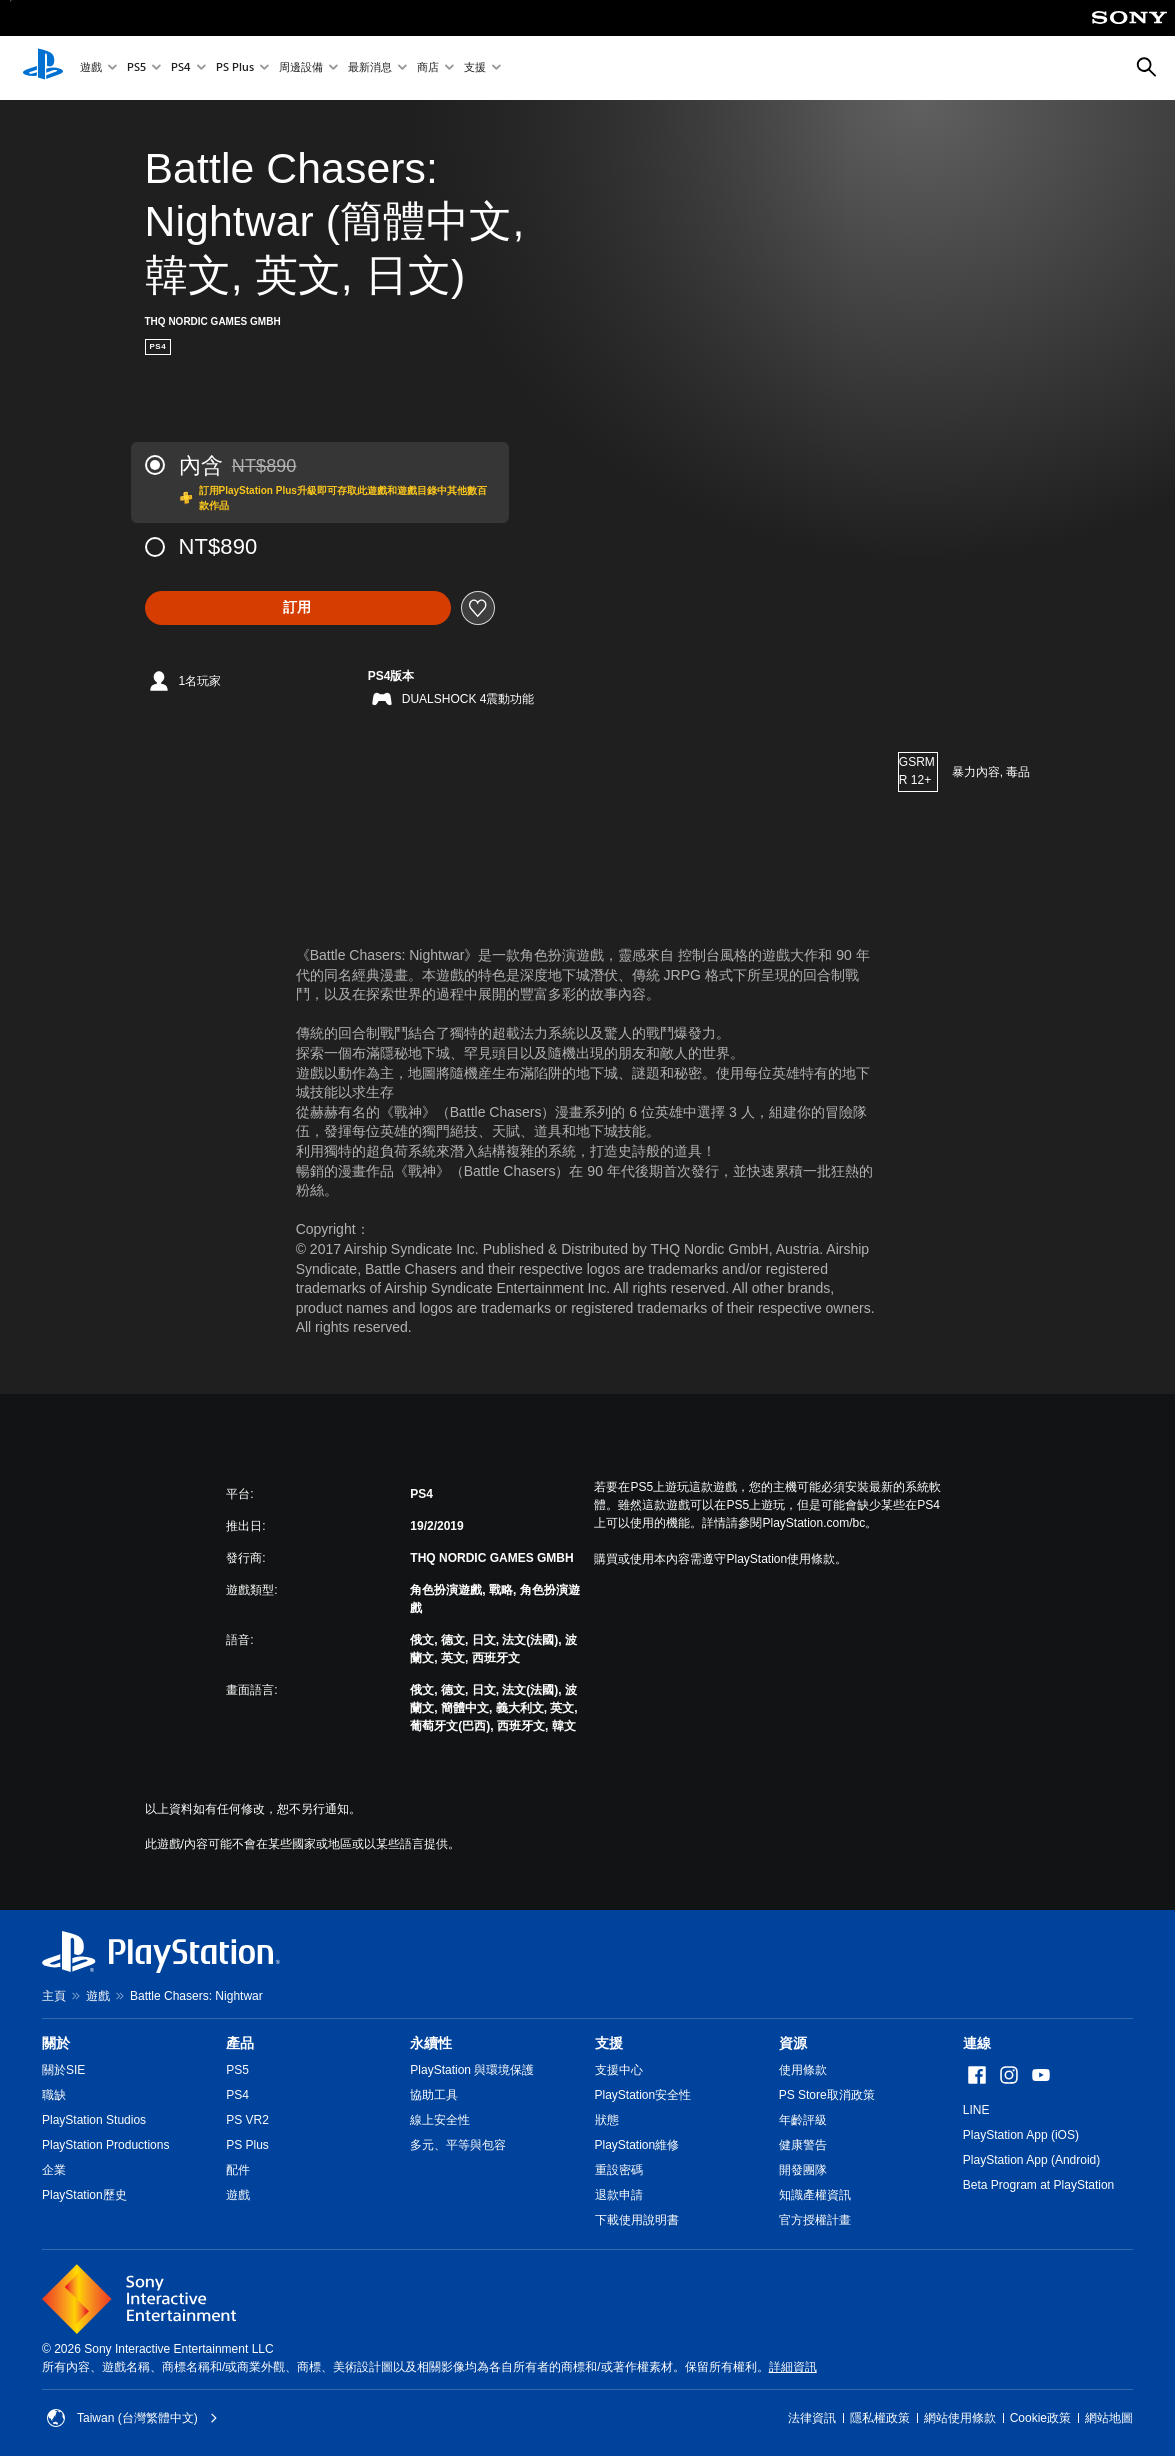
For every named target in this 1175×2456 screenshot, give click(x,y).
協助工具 (434, 2095)
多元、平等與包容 (458, 2145)
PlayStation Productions (105, 2145)
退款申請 (619, 2195)
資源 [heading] (793, 2043)
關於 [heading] (56, 2043)
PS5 (136, 68)
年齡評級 (803, 2120)
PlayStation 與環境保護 (472, 2070)
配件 (238, 2170)
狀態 (607, 2120)
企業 (54, 2170)
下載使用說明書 (637, 2220)
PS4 (181, 68)
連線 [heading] (977, 2043)
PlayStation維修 (637, 2145)
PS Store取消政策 (827, 2095)
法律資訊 (812, 2418)
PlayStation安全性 (643, 2095)
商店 (428, 68)
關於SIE (63, 2070)
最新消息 (370, 68)
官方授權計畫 (815, 2220)
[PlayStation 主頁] (43, 68)
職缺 (54, 2095)
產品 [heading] (240, 2043)
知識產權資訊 (815, 2195)
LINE (976, 2110)
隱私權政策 (880, 2418)
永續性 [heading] (431, 2043)
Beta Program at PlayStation (1038, 2185)
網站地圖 (1109, 2418)
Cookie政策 (1040, 2418)
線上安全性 (440, 2120)
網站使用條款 (960, 2418)
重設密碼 (619, 2170)
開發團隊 (803, 2170)
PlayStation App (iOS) (1021, 2135)
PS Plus (235, 68)
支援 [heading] (609, 2043)
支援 (475, 68)
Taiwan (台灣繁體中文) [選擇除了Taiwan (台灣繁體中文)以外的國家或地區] (132, 2418)
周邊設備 (301, 68)
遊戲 (91, 68)
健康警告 (803, 2145)
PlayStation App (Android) (1031, 2160)
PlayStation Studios (94, 2120)
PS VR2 (247, 2120)
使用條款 (803, 2070)
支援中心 (619, 2070)
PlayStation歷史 (84, 2195)
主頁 (54, 1996)
